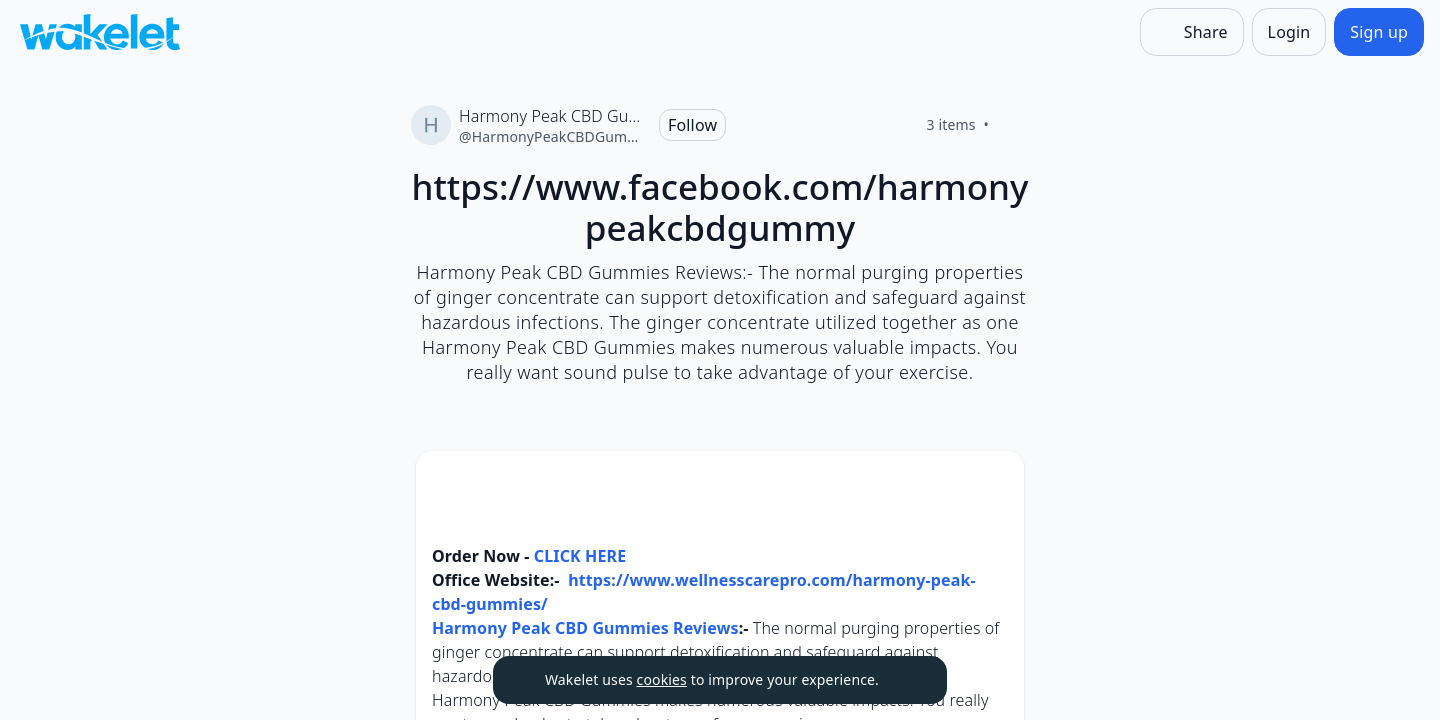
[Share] (1192, 32)
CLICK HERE (578, 556)
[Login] (1289, 32)
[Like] (1013, 125)
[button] (992, 484)
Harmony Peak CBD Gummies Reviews (585, 628)
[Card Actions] (992, 483)
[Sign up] (1379, 32)
